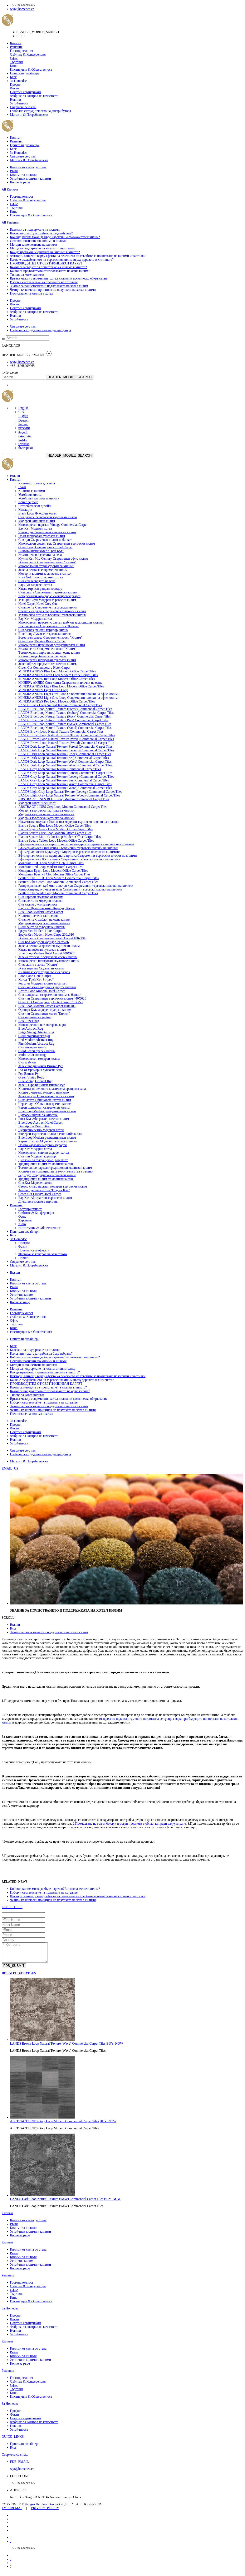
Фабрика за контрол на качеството (34, 96)
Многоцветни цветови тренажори (42, 1024)
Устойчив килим (29, 494)
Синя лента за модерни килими (40, 900)
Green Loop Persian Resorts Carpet (42, 641)
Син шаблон (27, 1062)
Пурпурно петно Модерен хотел (41, 1130)
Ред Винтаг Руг (29, 1073)
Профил (15, 84)
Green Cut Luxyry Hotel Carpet (39, 1194)
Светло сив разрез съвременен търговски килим (52, 611)
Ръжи (14, 171)
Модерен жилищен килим (36, 521)
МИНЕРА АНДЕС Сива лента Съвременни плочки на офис (60, 682)
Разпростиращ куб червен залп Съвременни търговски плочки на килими (70, 889)
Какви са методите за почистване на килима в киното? (48, 267)
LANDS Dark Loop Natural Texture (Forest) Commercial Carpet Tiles (65, 746)
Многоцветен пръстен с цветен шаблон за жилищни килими (61, 622)
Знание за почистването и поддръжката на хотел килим (49, 286)
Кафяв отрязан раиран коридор (40, 588)
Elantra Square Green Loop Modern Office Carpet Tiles (55, 829)
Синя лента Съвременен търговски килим (47, 607)
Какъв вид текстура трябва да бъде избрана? (41, 233)
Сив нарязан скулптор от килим (40, 897)
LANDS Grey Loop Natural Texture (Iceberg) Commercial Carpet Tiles (66, 776)
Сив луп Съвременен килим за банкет (45, 539)
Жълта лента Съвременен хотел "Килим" (47, 562)
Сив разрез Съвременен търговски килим (47, 517)
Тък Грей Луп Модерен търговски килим (47, 600)
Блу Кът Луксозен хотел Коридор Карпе (46, 908)
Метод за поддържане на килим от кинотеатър (42, 248)
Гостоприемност (21, 50)
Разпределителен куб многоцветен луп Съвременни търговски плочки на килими (75, 885)
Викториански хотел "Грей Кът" (41, 551)
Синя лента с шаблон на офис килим (44, 919)
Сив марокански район (34, 1017)
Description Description (34, 1126)
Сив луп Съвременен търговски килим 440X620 (52, 998)
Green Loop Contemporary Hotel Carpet (45, 547)
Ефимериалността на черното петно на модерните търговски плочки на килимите (76, 844)
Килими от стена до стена (28, 167)
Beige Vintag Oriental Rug (36, 1032)
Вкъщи (15, 476)
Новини (15, 99)
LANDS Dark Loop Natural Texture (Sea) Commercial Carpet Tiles (63, 758)
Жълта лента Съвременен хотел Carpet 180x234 (51, 938)
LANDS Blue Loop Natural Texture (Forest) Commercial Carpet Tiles (65, 709)
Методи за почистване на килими (33, 244)
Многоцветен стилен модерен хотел (43, 1152)
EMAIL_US (10, 1468)
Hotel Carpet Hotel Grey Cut (37, 603)
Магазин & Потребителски (29, 114)
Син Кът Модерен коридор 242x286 (43, 942)
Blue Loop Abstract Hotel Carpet (40, 1122)
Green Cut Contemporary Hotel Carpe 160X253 (50, 1002)
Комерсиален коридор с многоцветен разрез (49, 596)
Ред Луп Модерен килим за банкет (42, 983)
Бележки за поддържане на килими (35, 229)
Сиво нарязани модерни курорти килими (47, 987)
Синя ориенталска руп (34, 1036)
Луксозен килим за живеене (38, 1115)
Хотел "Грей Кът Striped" (36, 979)
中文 (21, 412)
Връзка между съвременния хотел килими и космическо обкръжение (58, 278)
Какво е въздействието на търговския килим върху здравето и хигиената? (62, 259)
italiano (23, 424)
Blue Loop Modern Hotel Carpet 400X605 (46, 953)
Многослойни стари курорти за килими (46, 566)
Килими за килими (23, 175)
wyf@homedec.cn (22, 9)
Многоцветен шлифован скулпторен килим (48, 961)
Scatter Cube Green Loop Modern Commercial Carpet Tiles (58, 882)
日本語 (23, 416)
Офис (14, 58)
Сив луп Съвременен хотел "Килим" (44, 1013)
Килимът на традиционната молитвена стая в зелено (55, 1171)
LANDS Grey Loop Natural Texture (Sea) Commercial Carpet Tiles (63, 780)
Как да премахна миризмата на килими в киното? (45, 252)
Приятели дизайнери (24, 73)
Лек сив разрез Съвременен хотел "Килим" (48, 626)
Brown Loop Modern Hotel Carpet (41, 991)
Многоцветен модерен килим (39, 1058)
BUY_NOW (115, 2047)
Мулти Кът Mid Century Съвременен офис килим (53, 558)
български (25, 448)
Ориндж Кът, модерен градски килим (44, 1009)
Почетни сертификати (25, 92)
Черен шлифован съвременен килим (44, 1107)
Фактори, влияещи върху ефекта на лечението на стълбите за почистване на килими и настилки (77, 256)
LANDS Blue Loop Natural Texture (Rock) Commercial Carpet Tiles (64, 716)
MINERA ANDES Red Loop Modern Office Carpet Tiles (56, 679)
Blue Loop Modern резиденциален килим (47, 1111)
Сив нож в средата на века (36, 581)
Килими (15, 43)
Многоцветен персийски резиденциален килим (51, 645)
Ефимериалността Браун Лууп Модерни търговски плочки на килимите (69, 852)
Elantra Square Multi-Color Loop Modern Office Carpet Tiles (59, 836)
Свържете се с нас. (23, 107)
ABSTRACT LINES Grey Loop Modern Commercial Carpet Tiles (62, 806)
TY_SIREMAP (12, 2512)
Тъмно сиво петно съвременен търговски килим (52, 615)
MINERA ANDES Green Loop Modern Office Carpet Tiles (58, 675)
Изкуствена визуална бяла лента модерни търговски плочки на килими (68, 821)
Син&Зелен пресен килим (36, 1051)
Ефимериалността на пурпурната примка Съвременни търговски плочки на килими (77, 855)
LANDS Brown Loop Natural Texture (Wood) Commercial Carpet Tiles (66, 742)
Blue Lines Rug (28, 1021)
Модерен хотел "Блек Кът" (37, 803)
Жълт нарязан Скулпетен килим (41, 968)
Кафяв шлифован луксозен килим (42, 949)
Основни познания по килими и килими (38, 241)
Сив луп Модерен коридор (37, 1156)
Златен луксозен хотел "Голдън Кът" (44, 1190)
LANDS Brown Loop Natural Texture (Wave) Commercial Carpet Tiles (66, 739)
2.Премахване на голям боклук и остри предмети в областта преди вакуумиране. (129, 1823)
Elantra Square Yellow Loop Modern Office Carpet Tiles (56, 840)
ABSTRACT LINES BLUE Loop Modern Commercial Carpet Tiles (63, 799)
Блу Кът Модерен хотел (35, 528)
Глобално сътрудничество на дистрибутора (40, 111)
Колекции (25, 509)
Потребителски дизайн (34, 506)
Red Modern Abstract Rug (35, 1040)
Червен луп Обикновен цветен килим (44, 1103)
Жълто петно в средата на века (40, 554)
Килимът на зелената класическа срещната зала (52, 1088)
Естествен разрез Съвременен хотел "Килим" (50, 637)
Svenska (23, 444)
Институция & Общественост (31, 69)
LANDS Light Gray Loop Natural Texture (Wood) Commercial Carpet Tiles (69, 795)
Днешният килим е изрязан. (38, 1201)
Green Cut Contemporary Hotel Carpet (44, 667)
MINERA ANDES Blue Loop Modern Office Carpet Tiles (57, 671)
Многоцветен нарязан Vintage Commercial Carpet (52, 524)
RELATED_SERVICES (19, 1977)
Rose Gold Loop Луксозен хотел (40, 577)
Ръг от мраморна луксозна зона (40, 1070)
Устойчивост (19, 103)
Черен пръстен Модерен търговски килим (47, 1141)
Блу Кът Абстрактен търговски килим (45, 1197)
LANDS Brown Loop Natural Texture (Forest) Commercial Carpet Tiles (66, 735)
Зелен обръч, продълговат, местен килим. (47, 664)
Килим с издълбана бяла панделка (42, 656)
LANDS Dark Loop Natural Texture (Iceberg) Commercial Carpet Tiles (66, 750)
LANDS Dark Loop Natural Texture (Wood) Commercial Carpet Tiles (65, 765)
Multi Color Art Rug (32, 1055)
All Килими (10, 189)
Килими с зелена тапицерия (38, 915)
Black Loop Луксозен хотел (37, 513)
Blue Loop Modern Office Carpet (40, 912)
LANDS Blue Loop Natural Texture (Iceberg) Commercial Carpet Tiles (66, 712)
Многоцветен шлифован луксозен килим (47, 660)
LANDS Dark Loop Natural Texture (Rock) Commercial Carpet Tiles (64, 754)
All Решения (10, 222)
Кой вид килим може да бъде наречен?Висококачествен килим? (55, 237)
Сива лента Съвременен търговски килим (47, 592)
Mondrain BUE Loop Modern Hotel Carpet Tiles (51, 863)
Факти (14, 88)
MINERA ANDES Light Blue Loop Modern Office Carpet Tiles (61, 686)
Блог (13, 77)
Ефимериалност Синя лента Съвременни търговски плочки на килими (68, 848)
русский (24, 428)
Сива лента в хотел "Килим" (38, 964)
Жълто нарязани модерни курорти (42, 1145)
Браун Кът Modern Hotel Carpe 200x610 (46, 934)
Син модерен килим (32, 1047)
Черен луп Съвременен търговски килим (47, 532)
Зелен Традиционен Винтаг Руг (40, 1066)
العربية (23, 432)
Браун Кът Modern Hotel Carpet (40, 930)
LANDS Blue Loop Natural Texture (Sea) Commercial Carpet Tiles (63, 720)
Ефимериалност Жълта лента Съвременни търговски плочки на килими (69, 859)
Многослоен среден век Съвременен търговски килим (56, 543)
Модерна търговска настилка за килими (46, 810)
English (23, 408)
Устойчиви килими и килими (30, 178)
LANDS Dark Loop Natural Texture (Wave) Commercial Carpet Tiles (65, 761)
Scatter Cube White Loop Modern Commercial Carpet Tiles (58, 893)
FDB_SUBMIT (13, 1970)
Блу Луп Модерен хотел (35, 585)
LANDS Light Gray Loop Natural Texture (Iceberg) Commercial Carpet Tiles (70, 791)
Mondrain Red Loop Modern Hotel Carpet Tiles (50, 867)
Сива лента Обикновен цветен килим (44, 1100)
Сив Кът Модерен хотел (35, 1182)
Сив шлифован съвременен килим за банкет (49, 994)
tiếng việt (25, 436)
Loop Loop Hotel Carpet (34, 976)
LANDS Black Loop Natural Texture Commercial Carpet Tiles (60, 705)
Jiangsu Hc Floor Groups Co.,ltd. (47, 2508)
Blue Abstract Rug (30, 1028)
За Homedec (18, 81)
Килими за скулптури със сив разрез (44, 972)
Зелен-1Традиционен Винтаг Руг (41, 1085)
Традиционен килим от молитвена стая (46, 1164)
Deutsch (23, 420)
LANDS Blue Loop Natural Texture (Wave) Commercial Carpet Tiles (64, 724)
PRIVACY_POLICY (45, 2512)
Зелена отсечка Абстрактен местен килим (47, 957)
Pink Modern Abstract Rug (36, 1043)
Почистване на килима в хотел (31, 293)
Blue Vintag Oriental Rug (35, 1081)
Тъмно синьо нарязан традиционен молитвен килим (55, 1167)
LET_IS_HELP (12, 1907)
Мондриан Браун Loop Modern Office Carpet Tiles (53, 870)
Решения (16, 47)
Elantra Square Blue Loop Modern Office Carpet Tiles (54, 825)
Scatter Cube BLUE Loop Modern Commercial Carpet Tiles (58, 878)
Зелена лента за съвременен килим (43, 570)
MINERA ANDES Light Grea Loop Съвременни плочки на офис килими (68, 694)
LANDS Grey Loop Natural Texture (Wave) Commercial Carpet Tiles (65, 784)
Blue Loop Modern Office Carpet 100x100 (46, 1006)
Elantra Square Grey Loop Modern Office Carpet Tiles (54, 833)
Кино (14, 65)
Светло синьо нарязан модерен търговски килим (52, 1186)
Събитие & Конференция (28, 54)
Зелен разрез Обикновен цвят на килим (46, 1096)
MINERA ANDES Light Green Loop (43, 690)
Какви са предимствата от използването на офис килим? (50, 271)
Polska (22, 440)
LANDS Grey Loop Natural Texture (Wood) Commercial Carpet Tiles (65, 788)
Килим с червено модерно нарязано (43, 1092)
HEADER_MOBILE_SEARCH (70, 377)
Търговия (16, 62)
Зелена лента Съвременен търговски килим (49, 946)
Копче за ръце (20, 182)
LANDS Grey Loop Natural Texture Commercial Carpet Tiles (59, 769)
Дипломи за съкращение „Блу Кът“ (43, 1160)
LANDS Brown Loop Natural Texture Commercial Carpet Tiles (60, 731)
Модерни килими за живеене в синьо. (45, 573)
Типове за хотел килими (27, 274)
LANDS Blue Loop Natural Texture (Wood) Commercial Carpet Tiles (65, 727)
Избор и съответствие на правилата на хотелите (44, 282)
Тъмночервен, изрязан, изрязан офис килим (49, 652)
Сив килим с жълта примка (37, 904)
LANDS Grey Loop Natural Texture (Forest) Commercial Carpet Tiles (65, 773)
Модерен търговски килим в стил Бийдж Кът (50, 1134)
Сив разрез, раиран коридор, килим (43, 630)
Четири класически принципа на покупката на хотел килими (53, 289)
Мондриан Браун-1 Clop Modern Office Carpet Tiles (54, 874)
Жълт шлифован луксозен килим (41, 536)
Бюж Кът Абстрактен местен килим (43, 1118)
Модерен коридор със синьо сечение (44, 923)
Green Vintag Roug (31, 1077)
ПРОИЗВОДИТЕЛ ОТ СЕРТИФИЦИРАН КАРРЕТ (46, 263)
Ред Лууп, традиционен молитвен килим (47, 1175)
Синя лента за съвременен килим (41, 927)
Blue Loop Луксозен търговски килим (44, 633)
